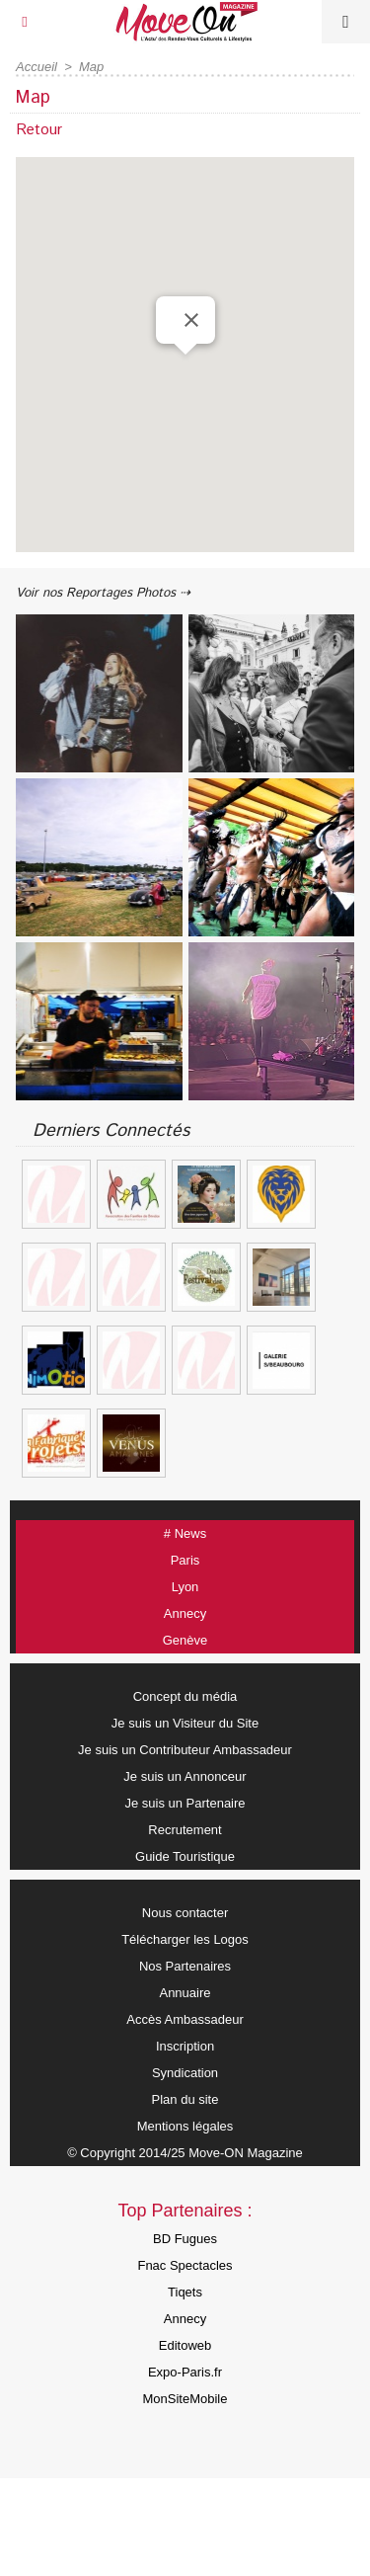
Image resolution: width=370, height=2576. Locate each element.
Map (91, 66)
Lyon (185, 1586)
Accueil (36, 66)
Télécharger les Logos (185, 1939)
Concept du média (185, 1696)
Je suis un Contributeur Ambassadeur (185, 1749)
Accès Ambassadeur (185, 2019)
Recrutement (184, 1829)
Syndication (185, 2072)
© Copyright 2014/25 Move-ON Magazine (185, 2152)
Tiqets (185, 2292)
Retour (39, 130)
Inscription (185, 2046)
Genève (185, 1640)
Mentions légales (185, 2126)
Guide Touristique (185, 1856)
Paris (185, 1560)
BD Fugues (185, 2238)
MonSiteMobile (185, 2398)
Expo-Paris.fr (185, 2372)
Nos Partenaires (185, 1966)
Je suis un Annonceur (184, 1776)
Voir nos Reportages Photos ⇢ (103, 593)
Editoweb (185, 2345)
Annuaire (184, 1992)
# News (185, 1533)
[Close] (191, 320)
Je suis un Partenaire (184, 1803)
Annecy (185, 1613)
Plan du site (185, 2099)
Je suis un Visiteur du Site (185, 1723)
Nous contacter (185, 1912)
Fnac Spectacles (184, 2265)
